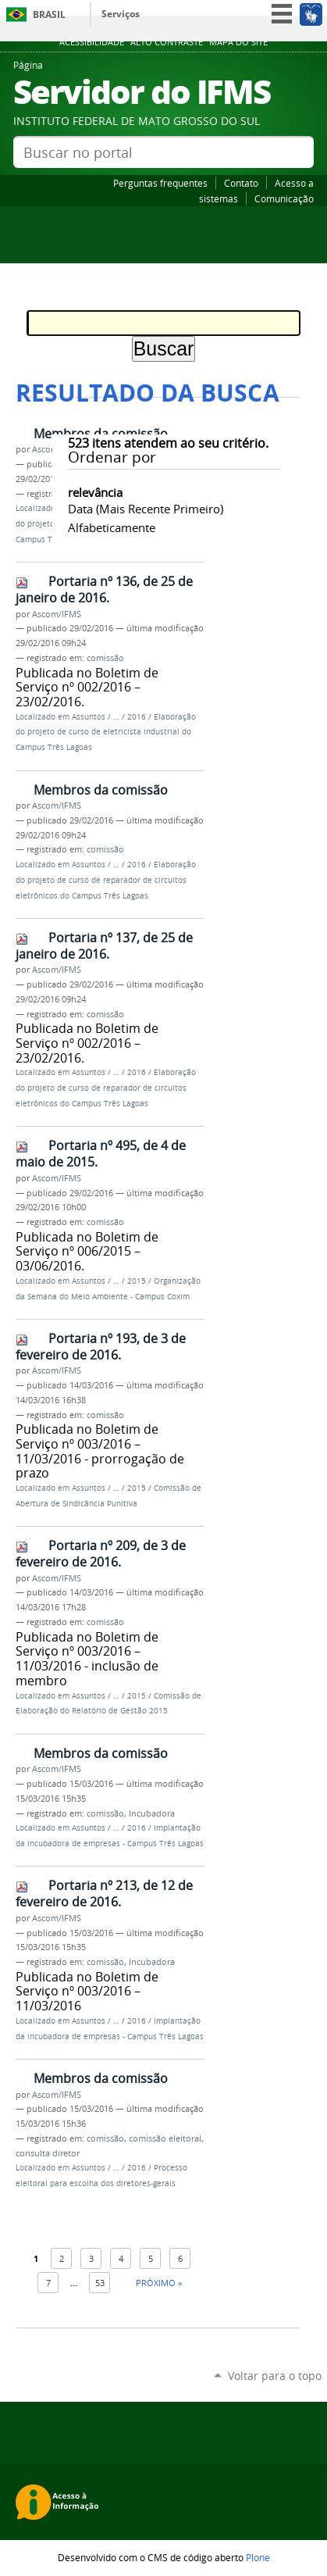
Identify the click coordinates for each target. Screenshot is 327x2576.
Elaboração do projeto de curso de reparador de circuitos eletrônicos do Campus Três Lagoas (106, 879)
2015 (136, 1281)
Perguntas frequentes (160, 183)
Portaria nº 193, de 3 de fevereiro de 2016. (101, 1346)
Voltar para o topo (275, 2375)
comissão (105, 657)
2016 (136, 717)
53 (100, 2282)
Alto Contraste (166, 42)
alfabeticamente (111, 527)
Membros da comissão (101, 433)
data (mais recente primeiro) (145, 508)
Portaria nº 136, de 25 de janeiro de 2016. (104, 589)
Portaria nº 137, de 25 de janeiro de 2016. (104, 946)
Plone (258, 2557)
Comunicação (284, 198)
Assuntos (88, 717)
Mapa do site (238, 42)
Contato (241, 183)
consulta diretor (48, 2153)
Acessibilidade (91, 42)
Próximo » (159, 2282)
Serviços (120, 13)
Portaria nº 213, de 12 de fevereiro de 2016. (104, 1893)
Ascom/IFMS (56, 614)
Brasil (49, 14)
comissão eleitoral (165, 2138)
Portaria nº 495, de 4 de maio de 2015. (101, 1153)
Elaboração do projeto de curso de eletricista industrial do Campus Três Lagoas (106, 732)
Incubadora (152, 1813)
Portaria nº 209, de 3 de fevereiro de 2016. (101, 1553)
